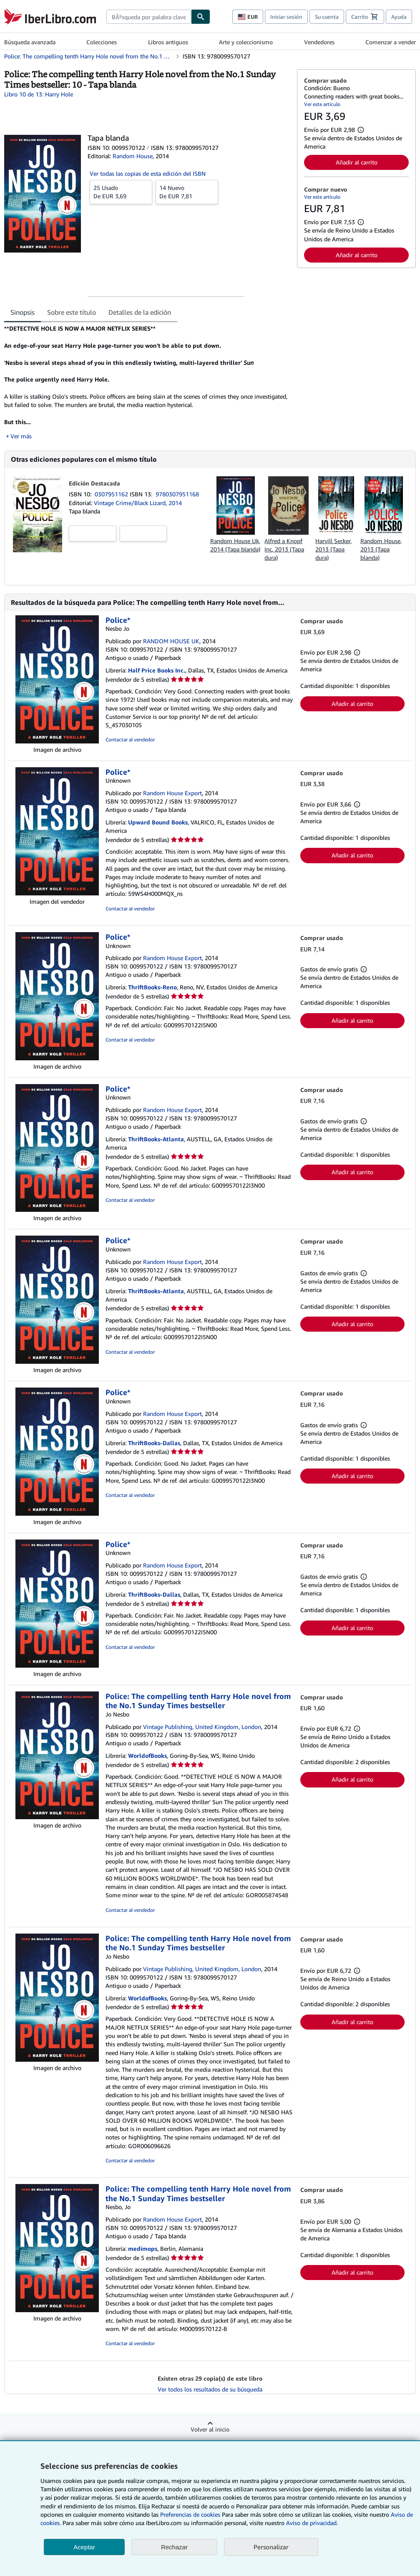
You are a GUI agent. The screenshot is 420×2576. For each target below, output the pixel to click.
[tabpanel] (147, 382)
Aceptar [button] (84, 2547)
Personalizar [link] (271, 2547)
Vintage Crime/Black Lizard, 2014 (138, 502)
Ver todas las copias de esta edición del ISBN (148, 173)
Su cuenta (327, 16)
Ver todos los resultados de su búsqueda (210, 2389)
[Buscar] (200, 17)
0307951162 (112, 494)
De (120, 192)
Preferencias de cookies (190, 2514)
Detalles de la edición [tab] (139, 312)
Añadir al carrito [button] (356, 162)
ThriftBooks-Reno (152, 987)
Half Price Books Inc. (156, 670)
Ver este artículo (322, 104)
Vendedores (319, 42)
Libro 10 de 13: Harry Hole (38, 94)
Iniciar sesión (286, 16)
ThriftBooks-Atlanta (156, 1139)
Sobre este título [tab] (71, 312)
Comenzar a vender (390, 42)
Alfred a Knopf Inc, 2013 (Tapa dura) (284, 549)
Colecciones (101, 42)
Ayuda (399, 16)
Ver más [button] (21, 436)
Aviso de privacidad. (312, 2522)
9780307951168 (177, 494)
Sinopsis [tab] (22, 312)
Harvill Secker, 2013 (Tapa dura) (333, 549)
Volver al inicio (210, 2429)
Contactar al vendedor (130, 739)
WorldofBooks (147, 1755)
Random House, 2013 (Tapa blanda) (381, 549)
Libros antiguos (168, 42)
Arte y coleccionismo (246, 42)
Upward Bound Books (158, 822)
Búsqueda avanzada (29, 42)
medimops (142, 2248)
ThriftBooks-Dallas (154, 1442)
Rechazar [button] (174, 2547)
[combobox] (148, 17)
